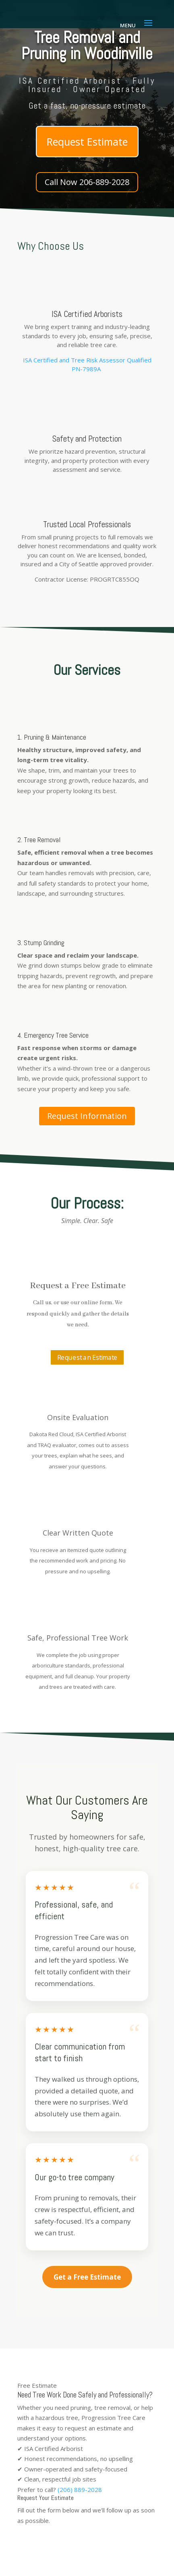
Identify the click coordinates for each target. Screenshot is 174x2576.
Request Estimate (87, 141)
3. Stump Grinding (40, 942)
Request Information (87, 1115)
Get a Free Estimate (87, 2277)
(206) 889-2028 (80, 2490)
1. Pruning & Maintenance (51, 737)
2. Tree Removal (38, 839)
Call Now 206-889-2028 (87, 182)
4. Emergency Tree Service (53, 1035)
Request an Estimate (87, 1357)
